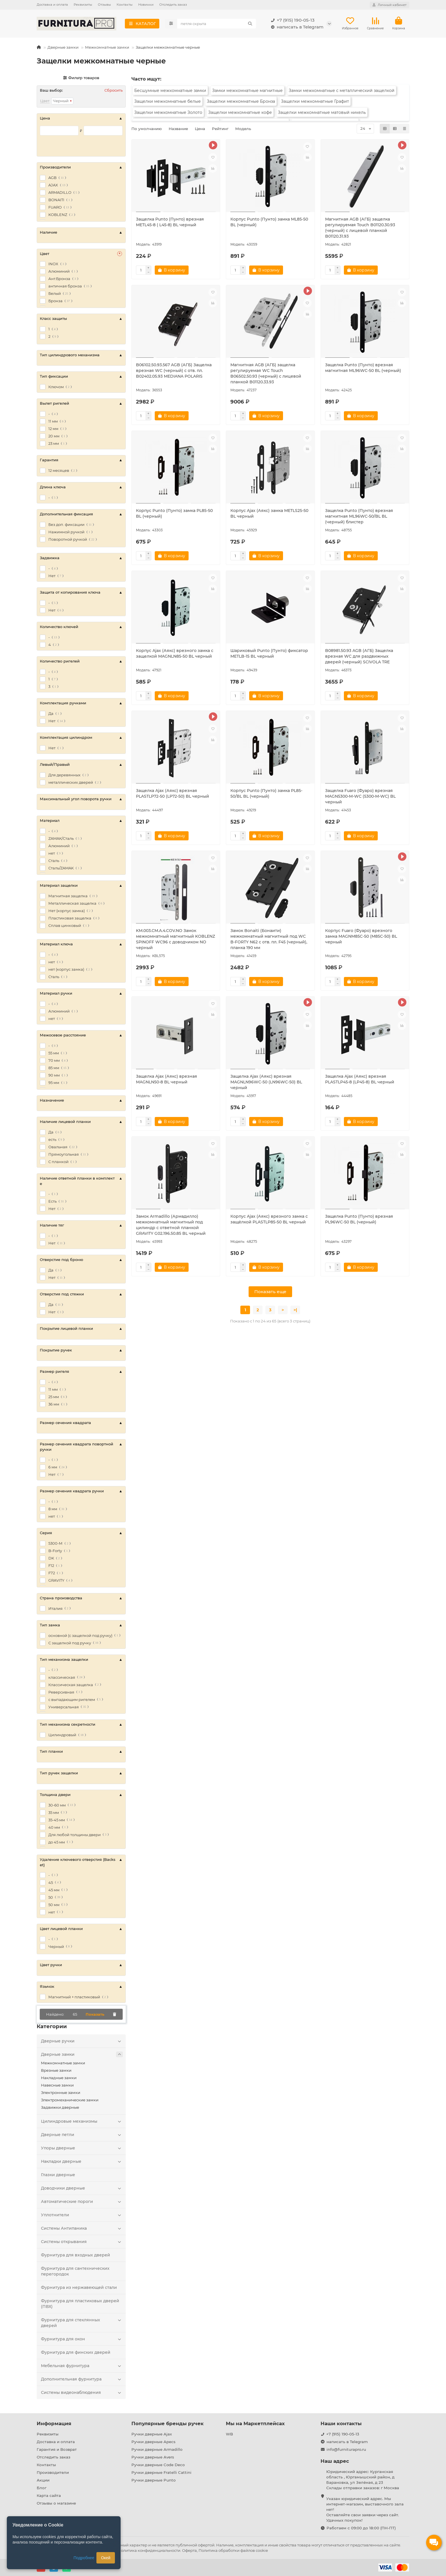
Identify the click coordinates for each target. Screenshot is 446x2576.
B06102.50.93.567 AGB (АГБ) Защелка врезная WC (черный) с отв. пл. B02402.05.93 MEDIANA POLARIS (174, 370)
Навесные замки (57, 2085)
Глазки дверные (58, 2174)
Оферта (189, 2550)
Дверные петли (82, 2134)
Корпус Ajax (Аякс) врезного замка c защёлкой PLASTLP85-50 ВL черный (269, 1219)
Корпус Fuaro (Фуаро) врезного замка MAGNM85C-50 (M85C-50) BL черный (361, 936)
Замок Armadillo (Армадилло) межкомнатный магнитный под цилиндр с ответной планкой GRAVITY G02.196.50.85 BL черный (171, 1225)
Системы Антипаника (82, 2228)
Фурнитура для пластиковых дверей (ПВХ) (80, 2303)
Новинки (146, 5)
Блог (41, 2488)
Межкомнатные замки (107, 47)
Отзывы (104, 5)
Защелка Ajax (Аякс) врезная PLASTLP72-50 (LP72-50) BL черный (172, 793)
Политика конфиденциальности (149, 2550)
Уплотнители (82, 2215)
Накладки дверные (82, 2161)
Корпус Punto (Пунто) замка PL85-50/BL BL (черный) (266, 793)
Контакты (125, 5)
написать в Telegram (296, 27)
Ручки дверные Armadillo (156, 2449)
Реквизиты (83, 5)
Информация (54, 2423)
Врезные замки (56, 2070)
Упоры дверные (82, 2148)
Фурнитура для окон (82, 2339)
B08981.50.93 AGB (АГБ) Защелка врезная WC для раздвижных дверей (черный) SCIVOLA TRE (359, 656)
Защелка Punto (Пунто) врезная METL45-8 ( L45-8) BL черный (170, 222)
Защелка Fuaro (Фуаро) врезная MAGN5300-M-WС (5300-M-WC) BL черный (360, 796)
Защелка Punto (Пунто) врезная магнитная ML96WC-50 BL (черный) (363, 367)
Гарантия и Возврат (57, 2449)
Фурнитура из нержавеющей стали (79, 2287)
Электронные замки (60, 2092)
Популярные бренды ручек (167, 2423)
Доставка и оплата (52, 5)
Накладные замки (59, 2077)
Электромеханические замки (69, 2100)
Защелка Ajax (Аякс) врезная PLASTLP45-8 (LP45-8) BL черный (359, 1079)
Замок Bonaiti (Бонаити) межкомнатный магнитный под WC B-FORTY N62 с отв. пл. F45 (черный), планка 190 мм (268, 939)
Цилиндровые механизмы (82, 2121)
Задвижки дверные (60, 2107)
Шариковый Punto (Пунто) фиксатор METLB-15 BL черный (269, 653)
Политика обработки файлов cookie (233, 2550)
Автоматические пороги (82, 2201)
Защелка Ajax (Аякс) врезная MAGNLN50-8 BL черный (166, 1079)
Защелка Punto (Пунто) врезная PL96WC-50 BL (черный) (359, 1219)
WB (229, 2434)
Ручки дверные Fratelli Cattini (161, 2472)
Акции (43, 2480)
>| (295, 1309)
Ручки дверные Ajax (151, 2434)
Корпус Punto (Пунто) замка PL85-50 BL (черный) (174, 513)
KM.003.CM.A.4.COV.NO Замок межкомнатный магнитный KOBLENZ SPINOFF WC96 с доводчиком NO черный (175, 939)
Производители (53, 2472)
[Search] (216, 23)
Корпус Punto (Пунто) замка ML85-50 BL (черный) (269, 222)
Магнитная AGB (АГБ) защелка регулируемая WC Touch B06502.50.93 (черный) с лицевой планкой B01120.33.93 (265, 373)
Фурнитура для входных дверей (75, 2255)
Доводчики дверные (82, 2188)
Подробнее (84, 2558)
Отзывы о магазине (56, 2503)
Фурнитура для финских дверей (75, 2352)
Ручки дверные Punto (153, 2480)
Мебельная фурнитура (82, 2366)
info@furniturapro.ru (346, 2449)
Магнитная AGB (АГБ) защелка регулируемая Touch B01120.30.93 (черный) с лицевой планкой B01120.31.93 (360, 228)
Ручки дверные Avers (152, 2457)
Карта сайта (49, 2495)
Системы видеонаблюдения (82, 2392)
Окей (105, 2558)
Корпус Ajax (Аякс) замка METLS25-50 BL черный (269, 513)
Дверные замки (63, 47)
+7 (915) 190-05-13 (292, 20)
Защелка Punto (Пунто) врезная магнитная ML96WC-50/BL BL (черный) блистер (359, 516)
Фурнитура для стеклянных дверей (82, 2322)
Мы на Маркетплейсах (255, 2423)
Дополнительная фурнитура (82, 2379)
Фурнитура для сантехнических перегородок (75, 2271)
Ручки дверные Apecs (153, 2441)
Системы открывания (82, 2241)
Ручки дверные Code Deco (158, 2464)
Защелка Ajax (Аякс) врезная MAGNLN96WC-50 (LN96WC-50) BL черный (266, 1082)
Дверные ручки (82, 2041)
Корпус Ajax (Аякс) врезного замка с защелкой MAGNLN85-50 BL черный (174, 653)
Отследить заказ (173, 5)
